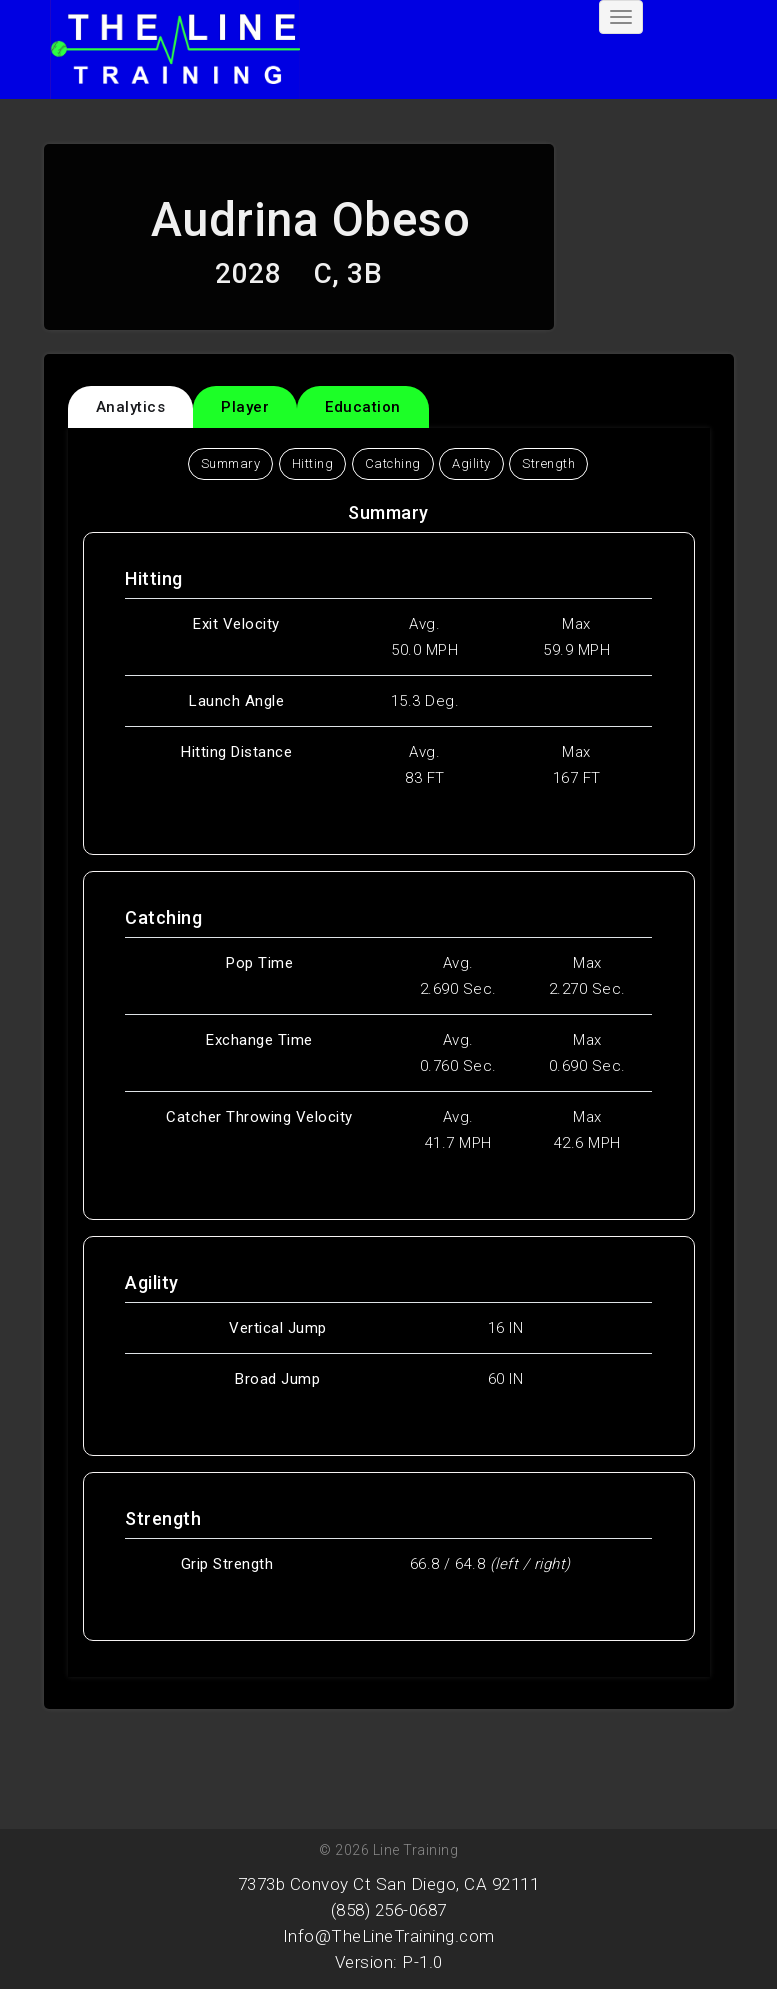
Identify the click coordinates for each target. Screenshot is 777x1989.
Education (363, 407)
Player (245, 407)
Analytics (131, 407)
